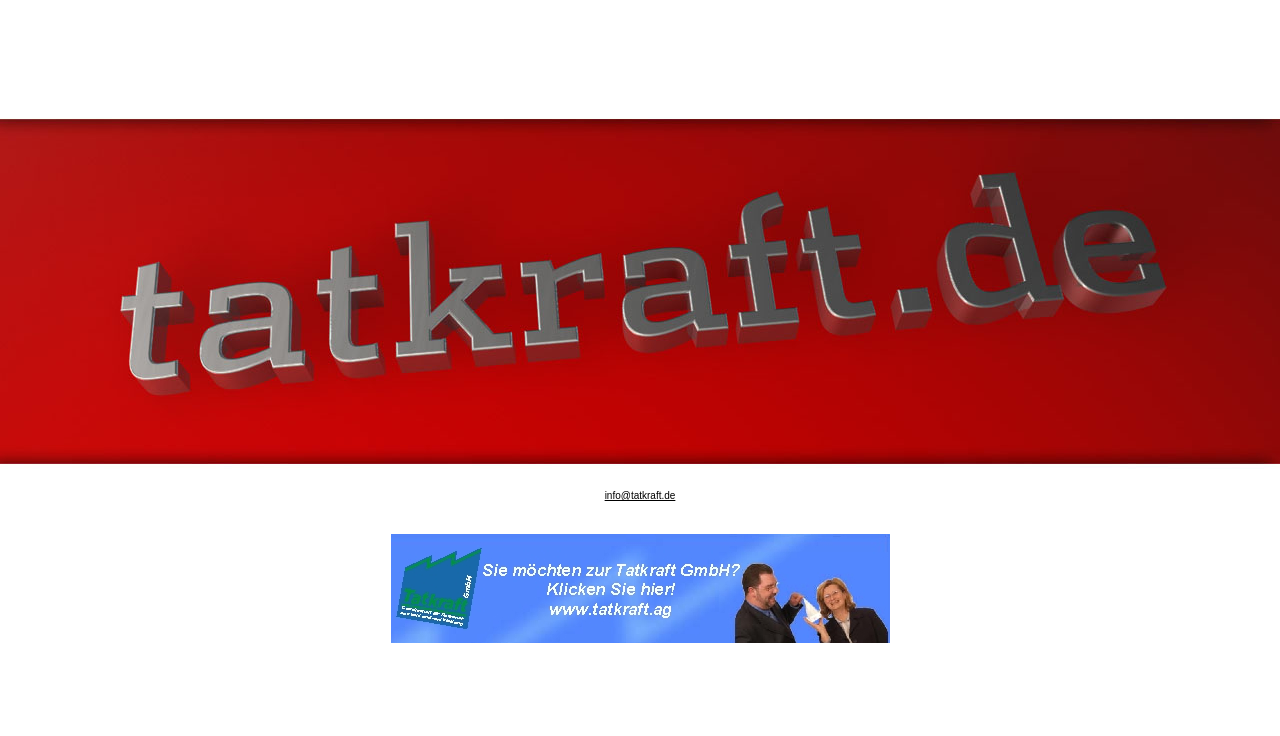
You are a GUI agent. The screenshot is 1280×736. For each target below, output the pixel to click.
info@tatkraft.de (640, 487)
